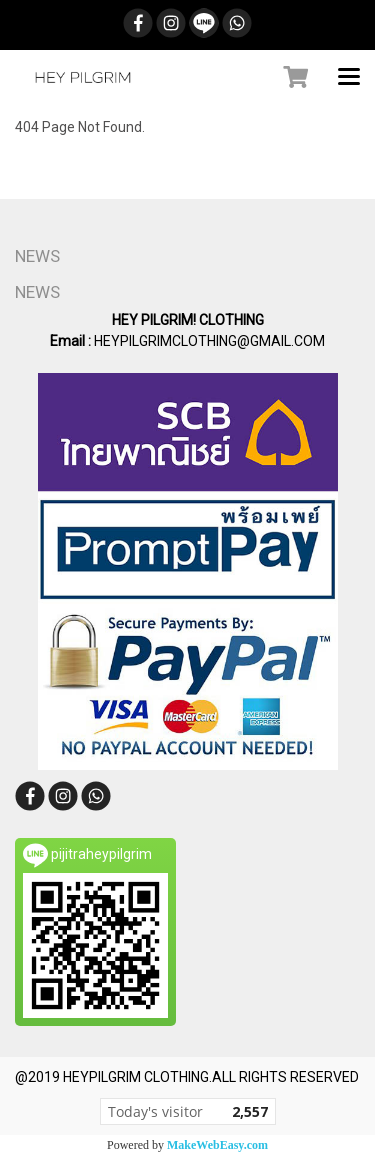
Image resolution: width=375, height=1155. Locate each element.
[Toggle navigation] (349, 78)
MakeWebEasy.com (217, 1145)
